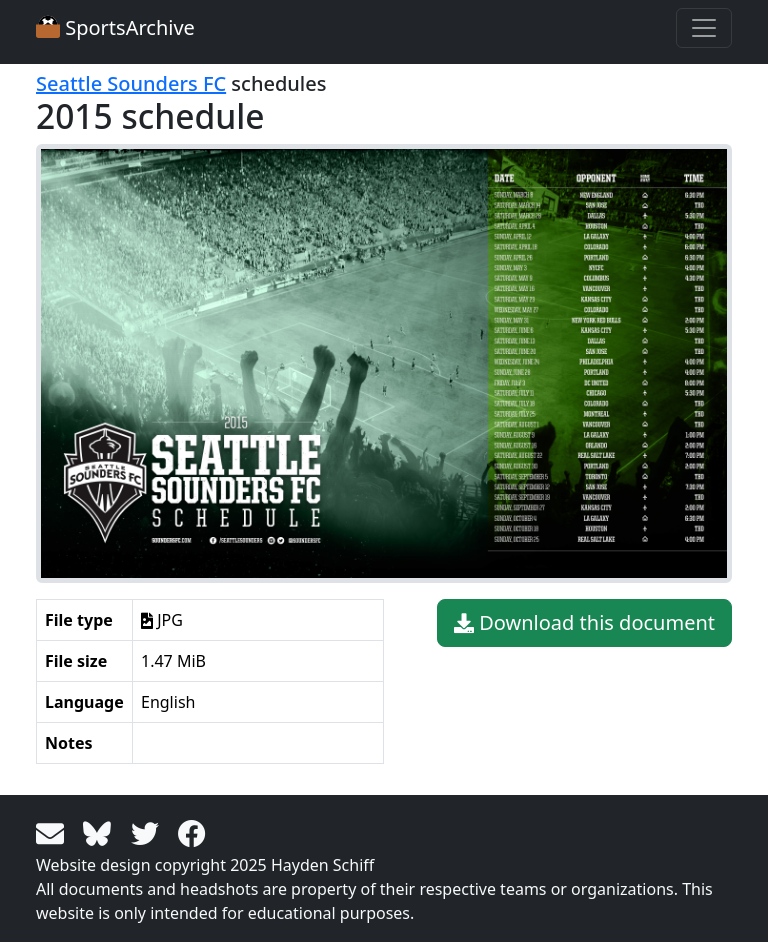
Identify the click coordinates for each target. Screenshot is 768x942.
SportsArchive (115, 27)
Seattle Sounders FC (131, 83)
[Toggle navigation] (704, 28)
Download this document (584, 623)
